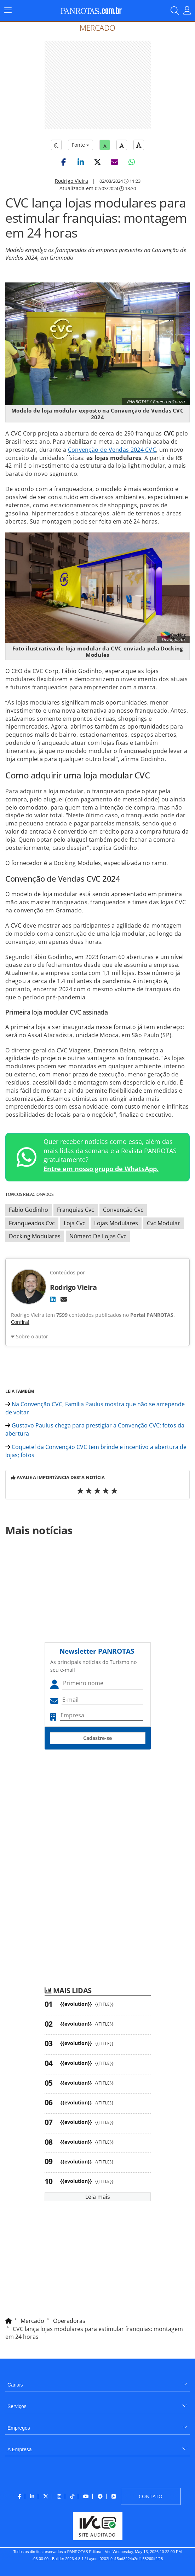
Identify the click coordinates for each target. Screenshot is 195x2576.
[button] (63, 162)
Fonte (80, 144)
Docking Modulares (35, 1236)
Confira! (20, 1322)
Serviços (17, 2406)
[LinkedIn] (53, 1299)
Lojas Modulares (116, 1223)
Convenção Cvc (123, 1210)
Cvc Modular (163, 1223)
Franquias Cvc (75, 1210)
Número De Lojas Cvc (97, 1236)
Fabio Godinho (28, 1210)
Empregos (18, 2428)
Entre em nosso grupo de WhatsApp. (101, 1168)
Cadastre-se (97, 1738)
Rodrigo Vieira (71, 180)
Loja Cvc (74, 1223)
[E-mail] (64, 1299)
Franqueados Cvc (32, 1223)
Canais (15, 2385)
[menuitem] (97, 2382)
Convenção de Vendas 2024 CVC (112, 450)
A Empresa (19, 2449)
